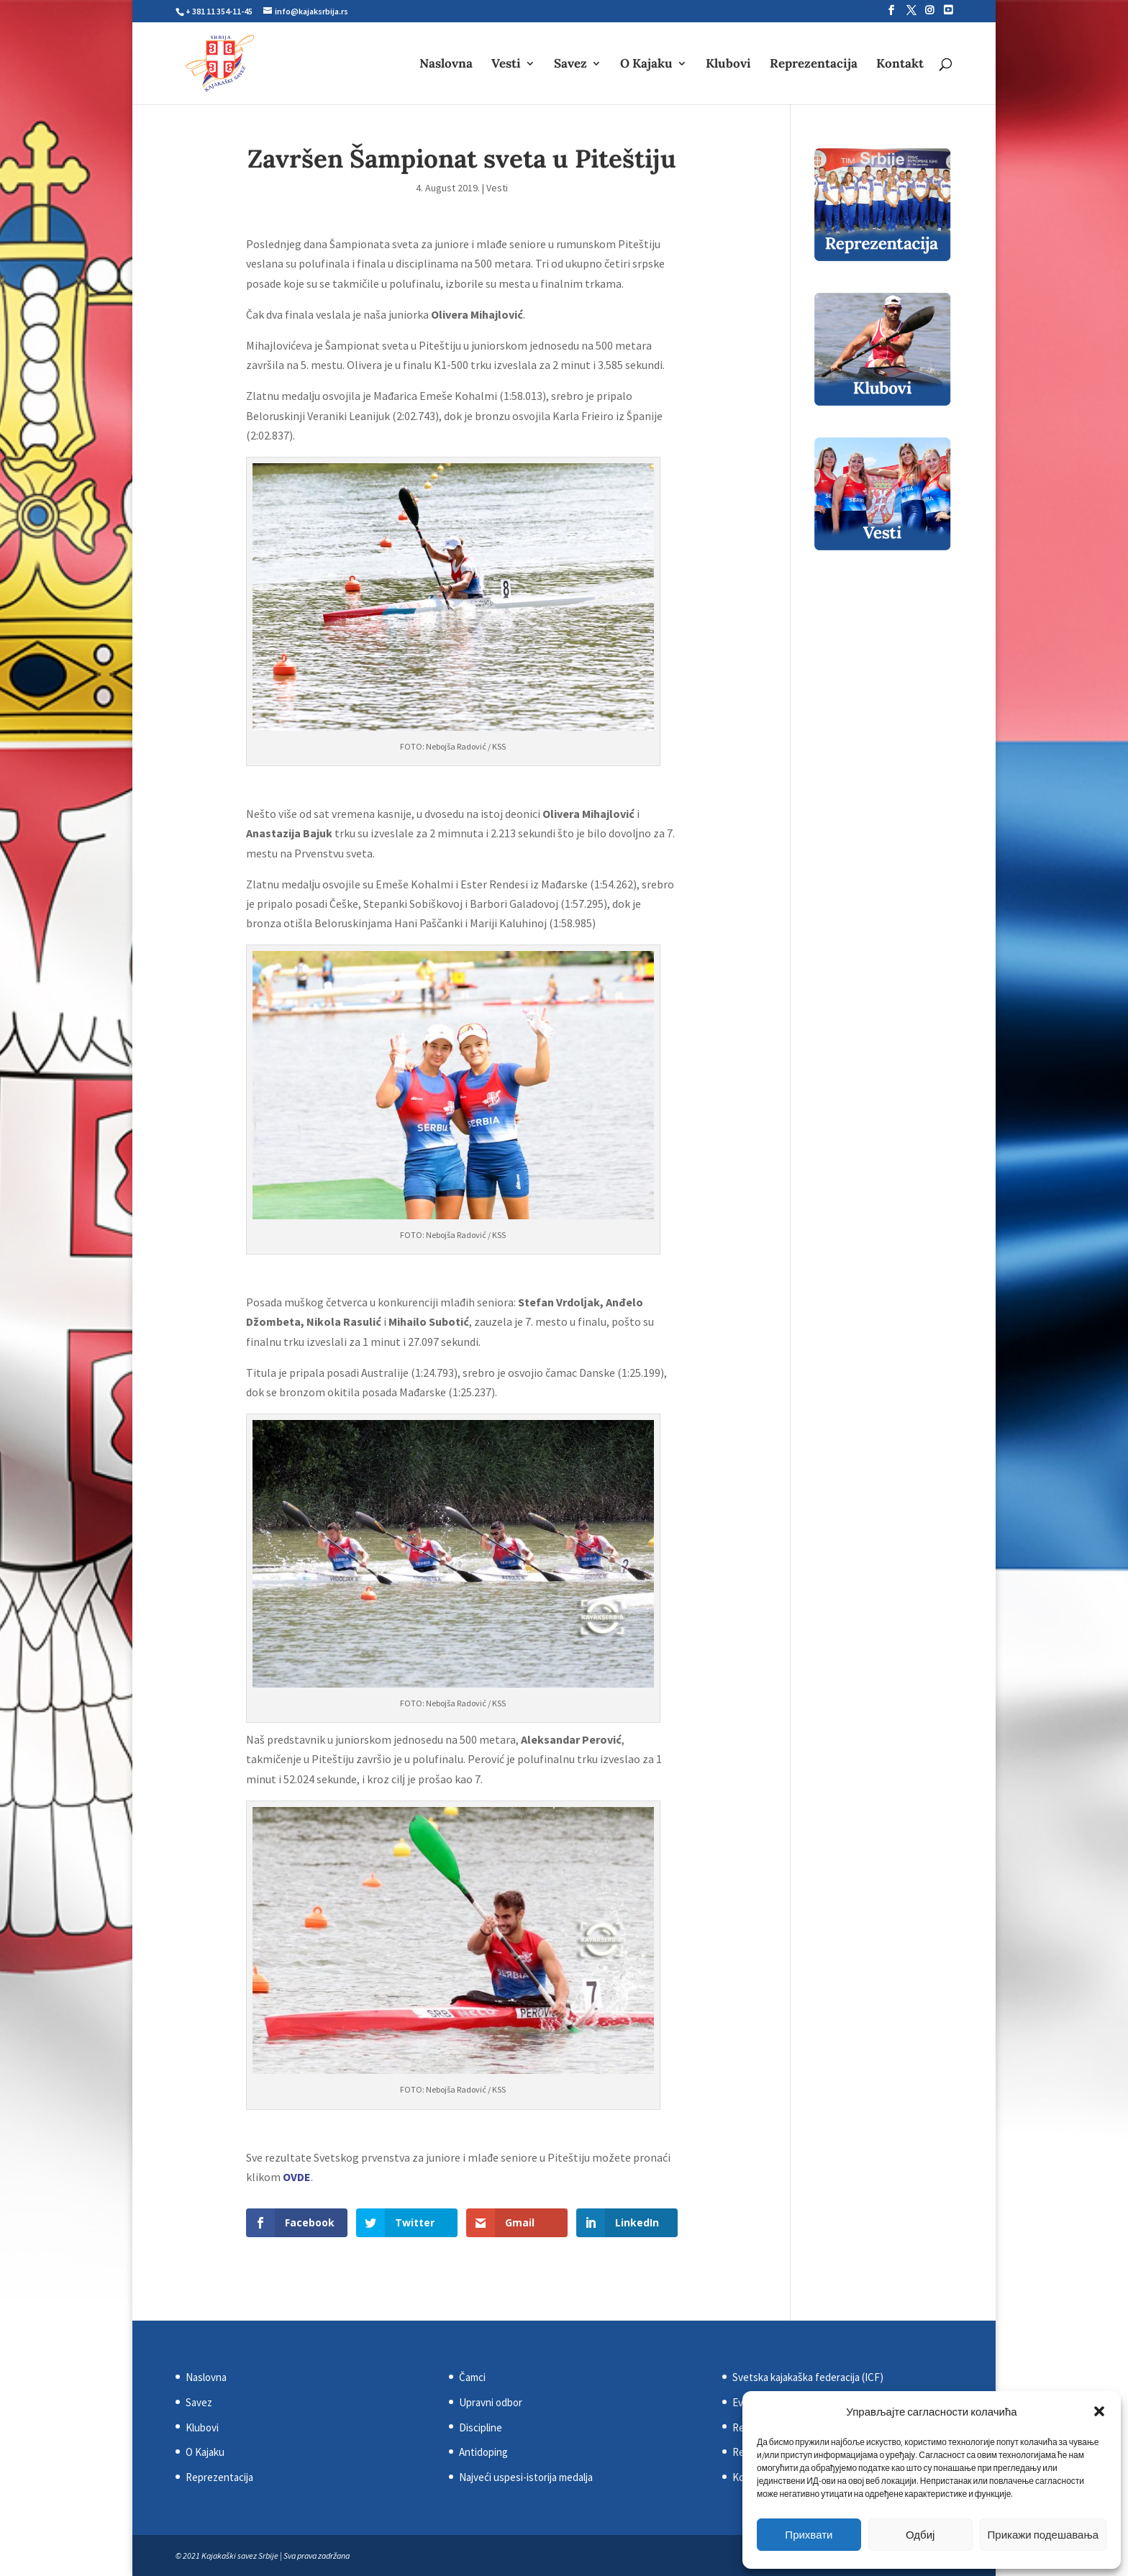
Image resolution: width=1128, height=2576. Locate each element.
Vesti (506, 64)
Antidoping (483, 2452)
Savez (570, 64)
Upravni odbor (490, 2402)
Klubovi (728, 64)
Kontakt (900, 64)
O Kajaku (646, 64)
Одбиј (920, 2534)
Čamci (472, 2377)
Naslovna (446, 64)
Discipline (480, 2427)
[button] (1099, 2411)
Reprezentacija (814, 64)
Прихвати (808, 2534)
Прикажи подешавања (1043, 2534)
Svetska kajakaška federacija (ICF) (807, 2377)
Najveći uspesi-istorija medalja (526, 2477)
